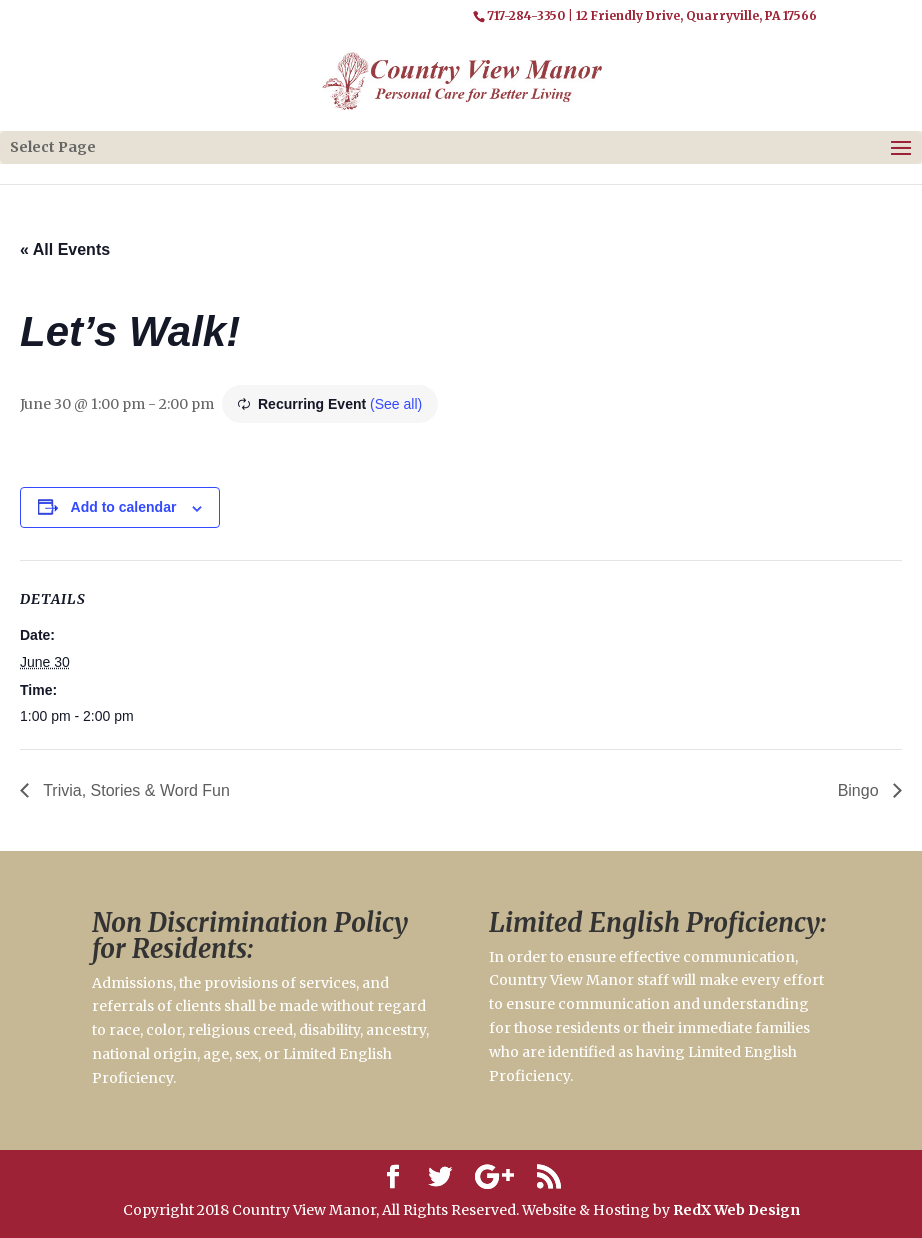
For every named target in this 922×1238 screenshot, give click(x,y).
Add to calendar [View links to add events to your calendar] (124, 507)
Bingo (860, 790)
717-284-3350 (526, 15)
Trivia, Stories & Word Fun (134, 790)
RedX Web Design (736, 1210)
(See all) (396, 404)
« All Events (65, 249)
